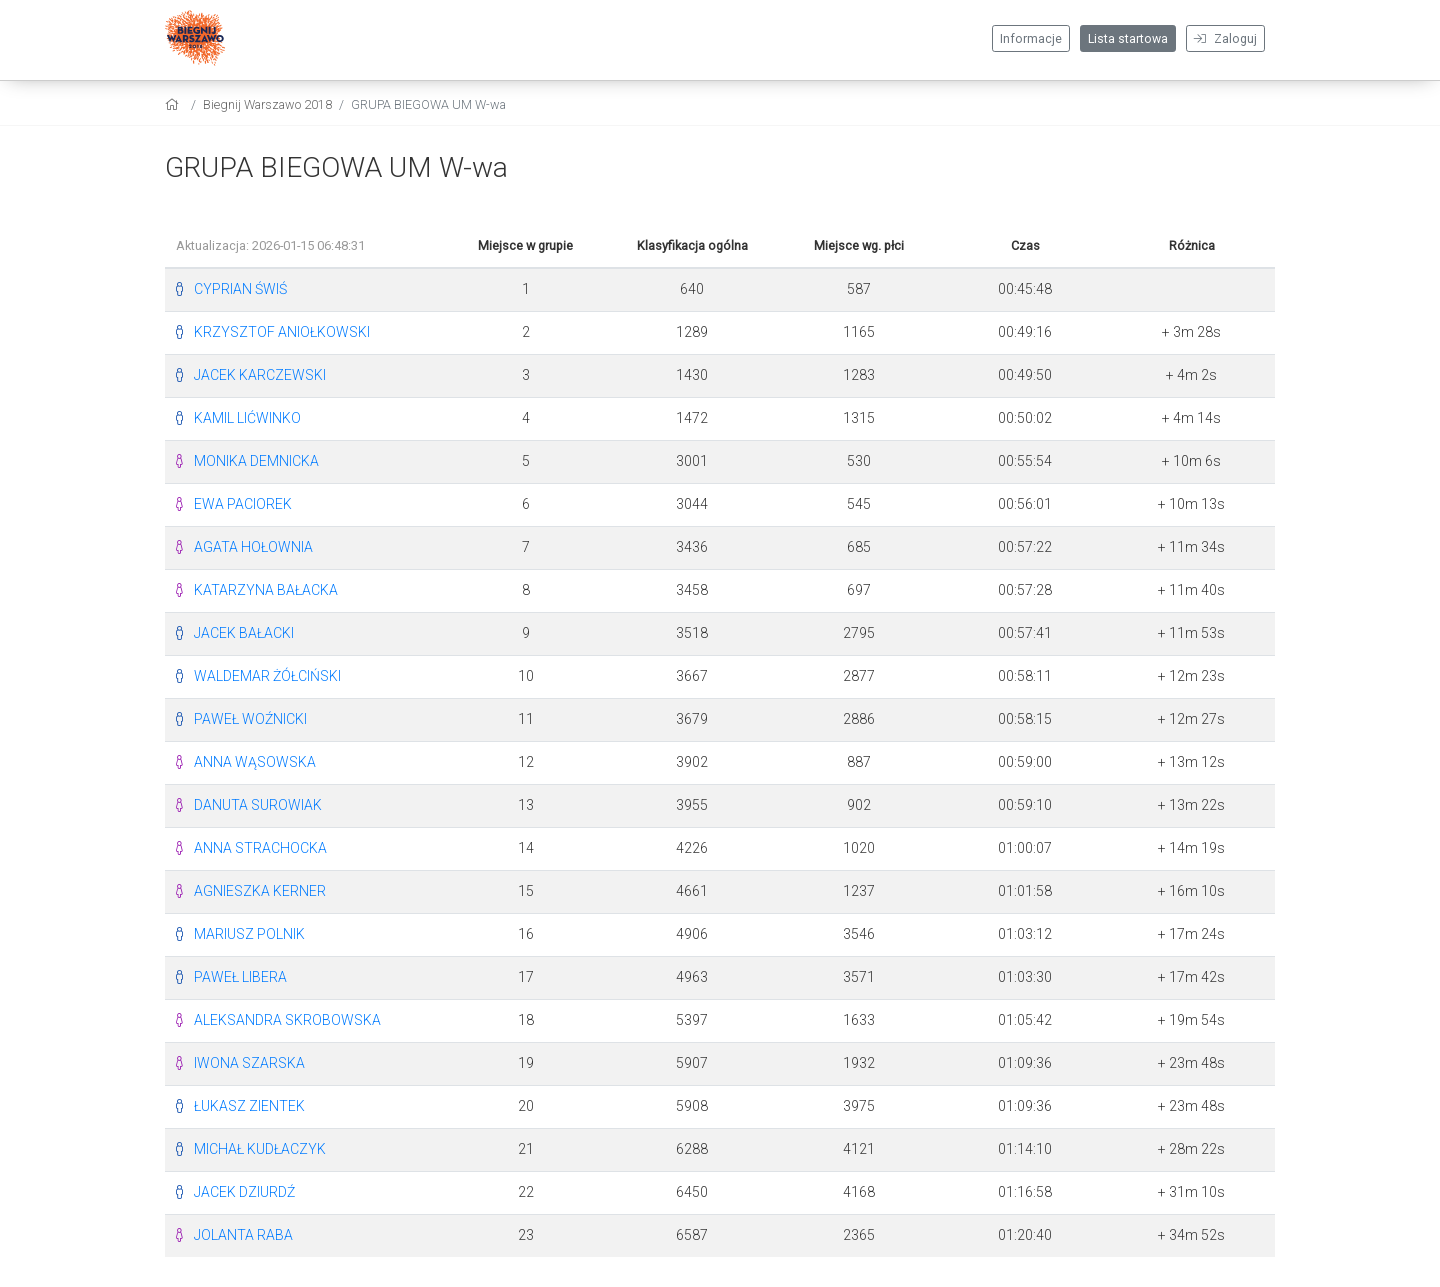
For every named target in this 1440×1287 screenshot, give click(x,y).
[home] (174, 104)
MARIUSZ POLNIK (249, 934)
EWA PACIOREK (243, 504)
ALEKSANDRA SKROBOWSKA (287, 1020)
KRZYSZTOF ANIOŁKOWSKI (282, 332)
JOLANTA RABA (243, 1235)
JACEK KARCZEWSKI (260, 375)
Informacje (1031, 39)
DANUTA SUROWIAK (258, 805)
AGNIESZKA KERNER (260, 891)
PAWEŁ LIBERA (240, 977)
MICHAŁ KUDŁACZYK (260, 1149)
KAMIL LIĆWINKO (247, 418)
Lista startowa (1128, 39)
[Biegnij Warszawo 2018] (195, 40)
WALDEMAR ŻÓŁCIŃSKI (267, 676)
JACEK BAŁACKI (244, 633)
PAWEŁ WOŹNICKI (250, 719)
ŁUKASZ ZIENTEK (249, 1106)
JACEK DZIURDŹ (244, 1192)
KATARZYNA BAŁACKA (266, 590)
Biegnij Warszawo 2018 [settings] (267, 104)
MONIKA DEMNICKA (256, 461)
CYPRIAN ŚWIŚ (240, 289)
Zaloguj (1225, 39)
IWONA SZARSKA (249, 1063)
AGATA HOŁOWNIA (253, 547)
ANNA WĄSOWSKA (255, 762)
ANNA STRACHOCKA (260, 848)
